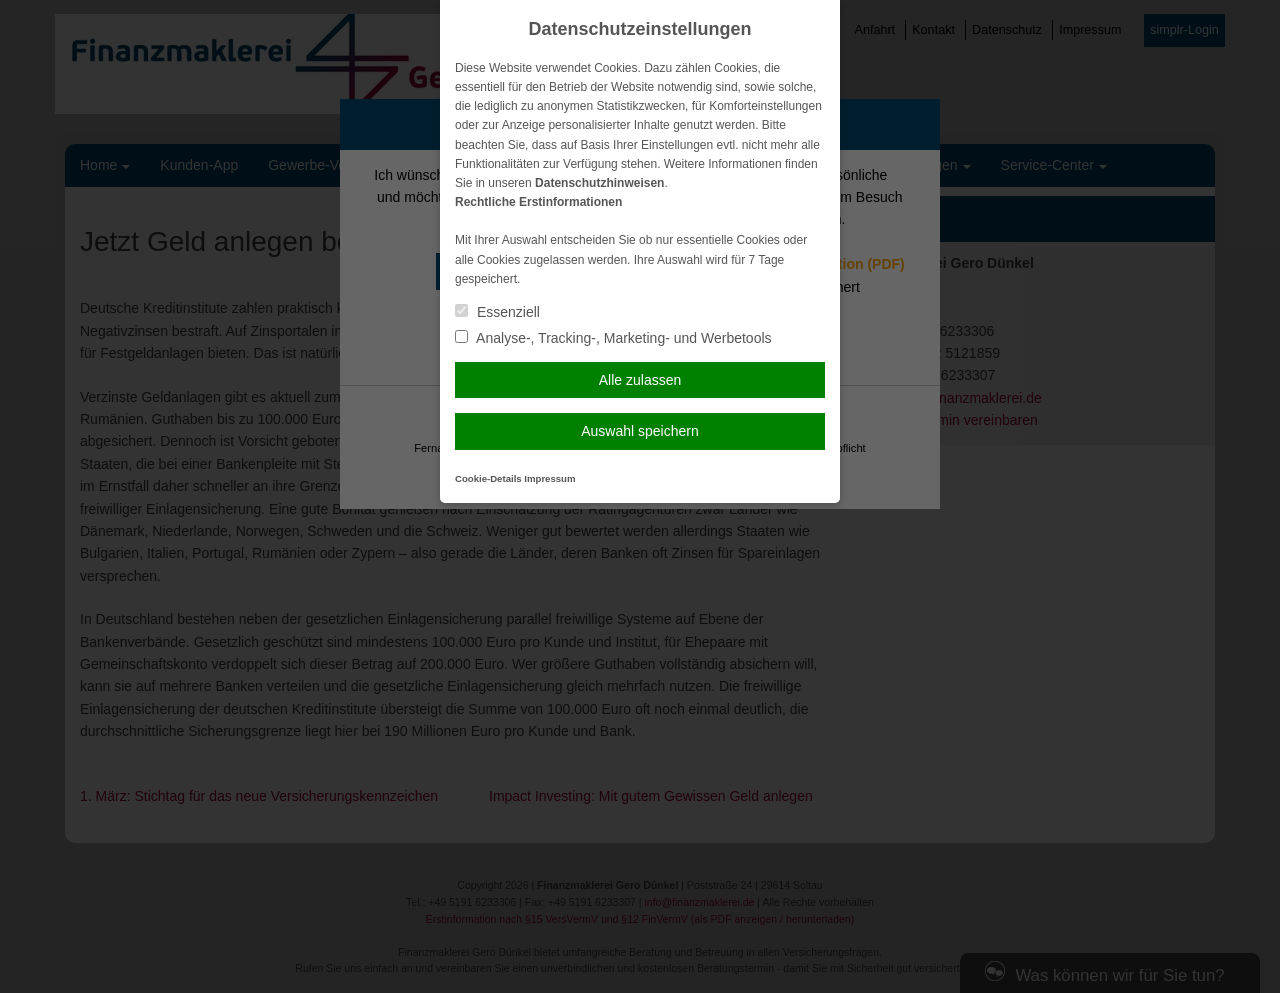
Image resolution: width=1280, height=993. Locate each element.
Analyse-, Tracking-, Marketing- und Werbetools (613, 338)
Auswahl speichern (640, 431)
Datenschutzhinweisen (599, 183)
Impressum (549, 478)
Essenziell (497, 312)
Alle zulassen (640, 380)
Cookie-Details (488, 478)
